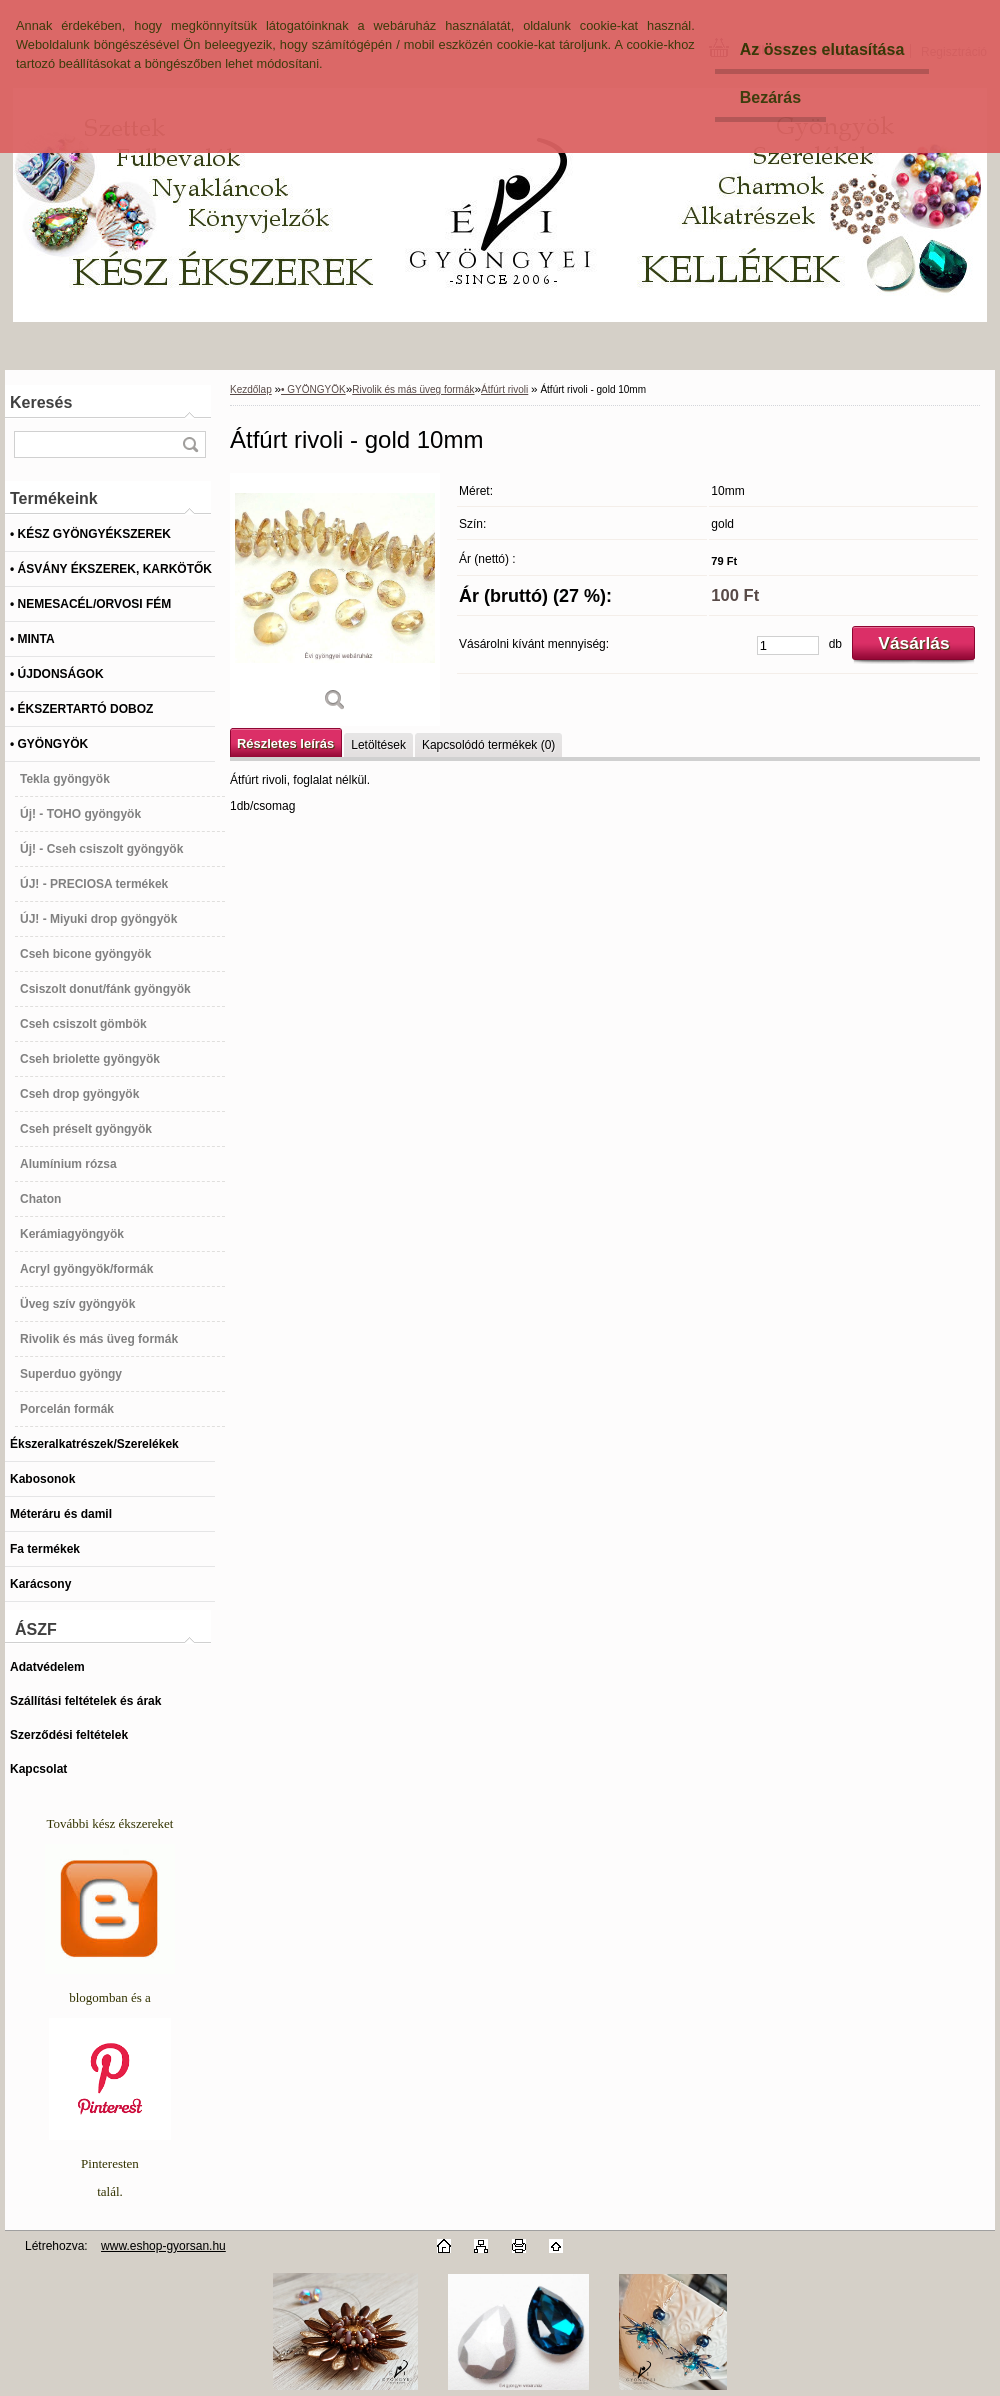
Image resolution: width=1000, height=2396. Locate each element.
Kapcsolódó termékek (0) (488, 745)
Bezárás (770, 97)
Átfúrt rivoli (504, 389)
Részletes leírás (285, 743)
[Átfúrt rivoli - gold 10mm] (335, 599)
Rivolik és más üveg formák (413, 389)
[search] (190, 444)
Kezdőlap (251, 389)
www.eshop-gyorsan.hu (163, 2246)
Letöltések (378, 745)
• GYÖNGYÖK (313, 389)
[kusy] (788, 645)
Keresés (41, 402)
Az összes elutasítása (822, 49)
